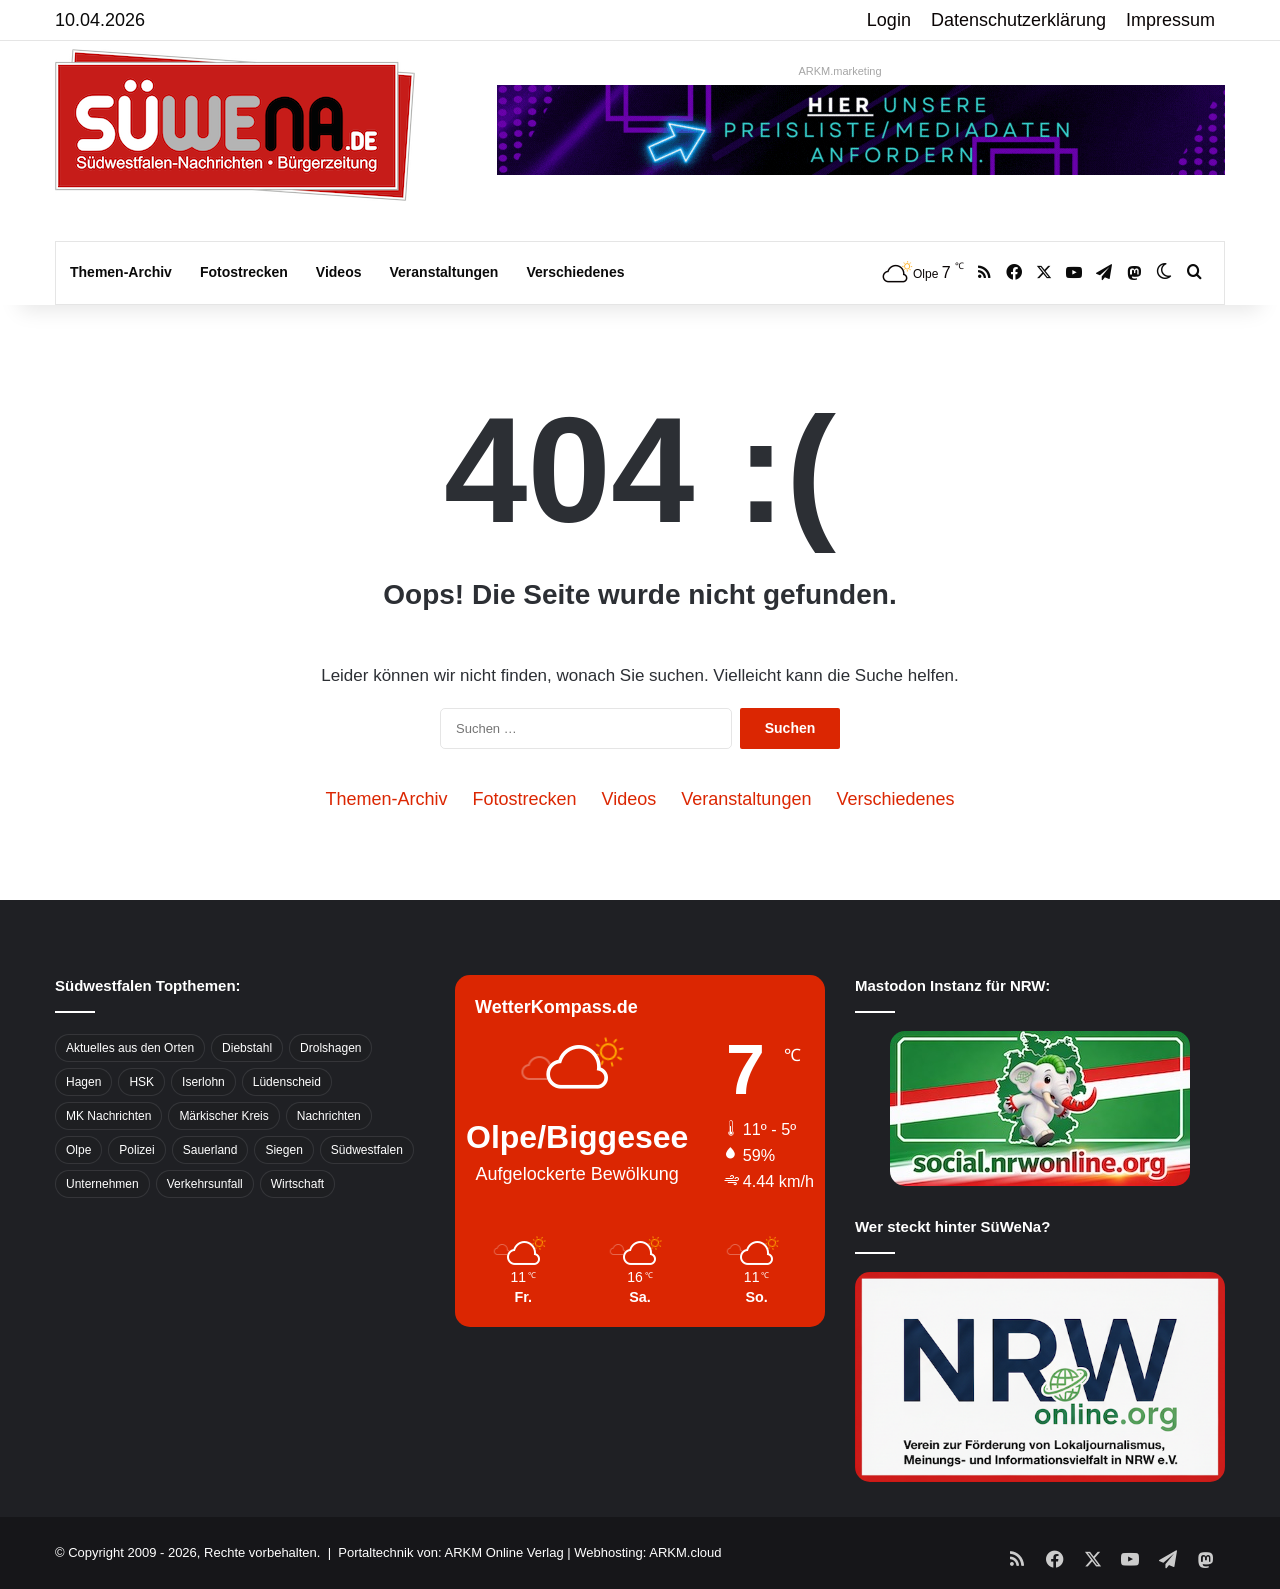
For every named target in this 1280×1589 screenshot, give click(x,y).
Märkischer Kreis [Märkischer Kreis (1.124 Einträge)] (223, 1116)
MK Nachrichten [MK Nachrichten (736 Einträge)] (108, 1116)
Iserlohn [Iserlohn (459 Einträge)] (203, 1082)
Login (889, 20)
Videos (339, 272)
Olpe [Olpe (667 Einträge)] (78, 1150)
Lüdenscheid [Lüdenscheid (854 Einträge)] (287, 1082)
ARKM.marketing (839, 71)
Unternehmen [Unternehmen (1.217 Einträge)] (102, 1184)
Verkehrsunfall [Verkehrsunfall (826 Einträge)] (205, 1184)
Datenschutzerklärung (1018, 20)
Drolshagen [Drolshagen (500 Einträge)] (330, 1048)
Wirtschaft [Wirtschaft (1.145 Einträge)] (297, 1184)
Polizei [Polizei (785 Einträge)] (136, 1150)
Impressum (1170, 20)
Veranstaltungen (444, 272)
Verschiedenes (575, 272)
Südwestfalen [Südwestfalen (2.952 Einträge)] (367, 1150)
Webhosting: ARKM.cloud (647, 1552)
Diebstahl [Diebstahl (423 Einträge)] (247, 1048)
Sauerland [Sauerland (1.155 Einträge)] (210, 1150)
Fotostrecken (244, 272)
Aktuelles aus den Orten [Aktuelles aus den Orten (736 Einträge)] (130, 1048)
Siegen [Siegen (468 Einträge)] (283, 1150)
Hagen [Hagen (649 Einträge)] (83, 1082)
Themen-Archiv (121, 272)
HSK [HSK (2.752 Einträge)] (141, 1082)
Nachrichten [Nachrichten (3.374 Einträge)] (329, 1116)
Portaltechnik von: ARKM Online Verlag (450, 1552)
